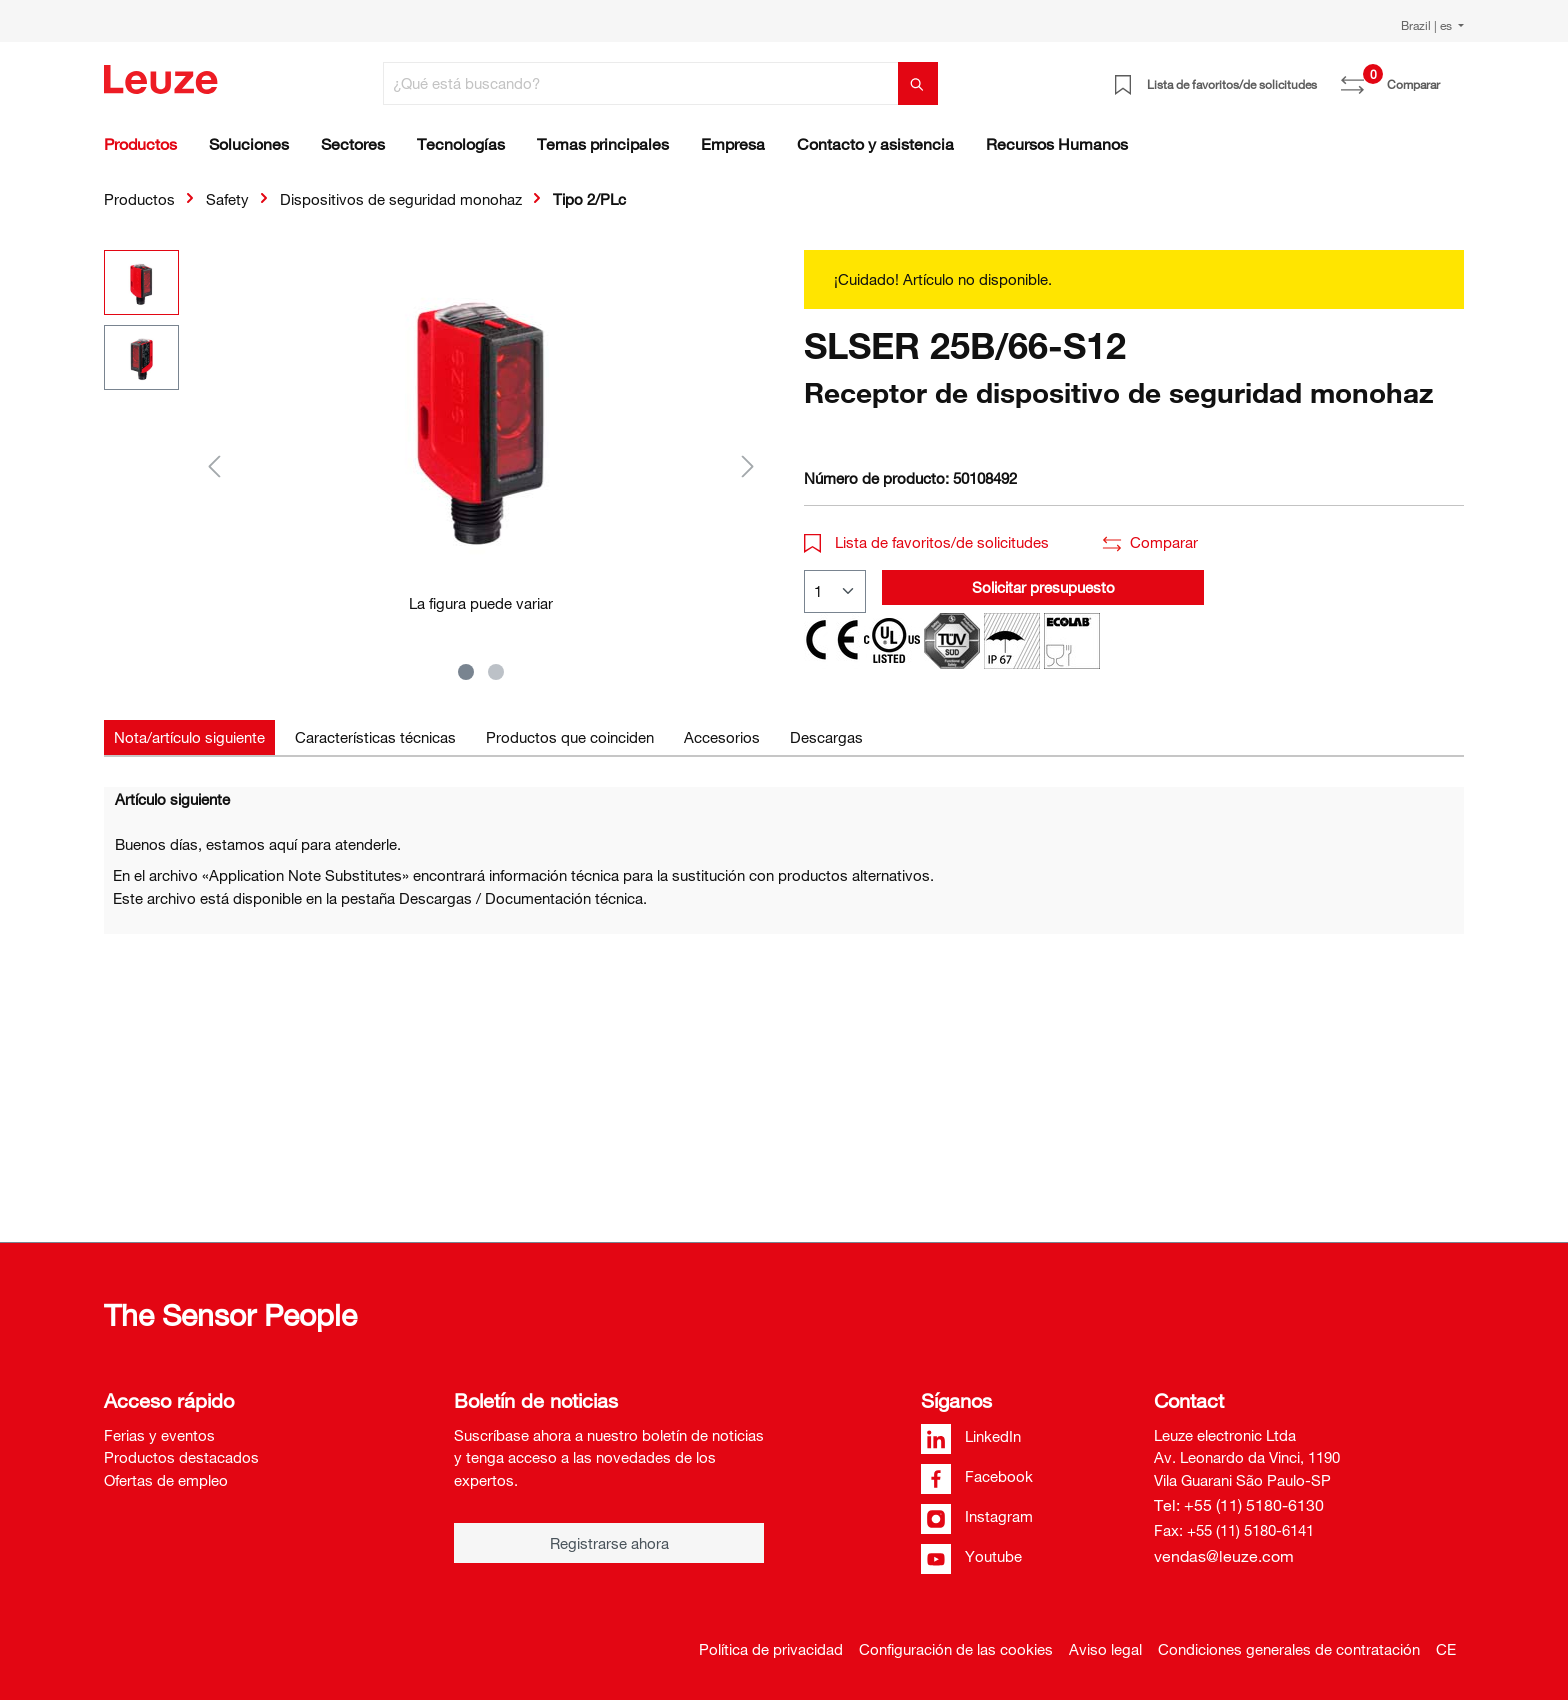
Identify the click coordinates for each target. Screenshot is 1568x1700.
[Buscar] (918, 83)
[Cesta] (1452, 77)
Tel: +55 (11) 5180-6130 (1239, 1505)
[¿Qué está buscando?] (641, 83)
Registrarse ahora (609, 1543)
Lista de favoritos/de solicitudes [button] (926, 542)
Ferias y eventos (159, 1435)
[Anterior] (214, 465)
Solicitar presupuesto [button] (1043, 587)
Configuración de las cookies (956, 1649)
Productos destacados (181, 1457)
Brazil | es (1428, 25)
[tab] (189, 737)
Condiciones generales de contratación (1289, 1649)
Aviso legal (1105, 1649)
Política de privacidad (771, 1649)
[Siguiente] (748, 465)
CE (1446, 1649)
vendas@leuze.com (1224, 1556)
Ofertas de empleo (166, 1480)
